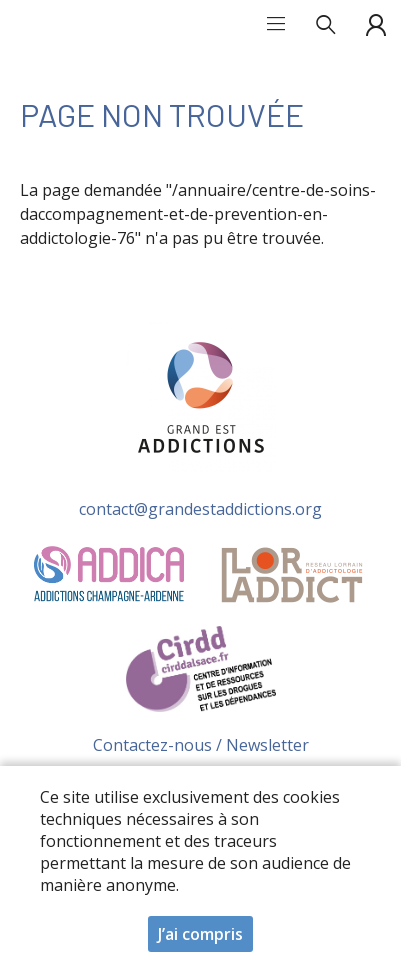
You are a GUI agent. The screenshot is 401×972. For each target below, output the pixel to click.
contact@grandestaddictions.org (200, 509)
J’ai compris (200, 936)
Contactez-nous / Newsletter (201, 745)
